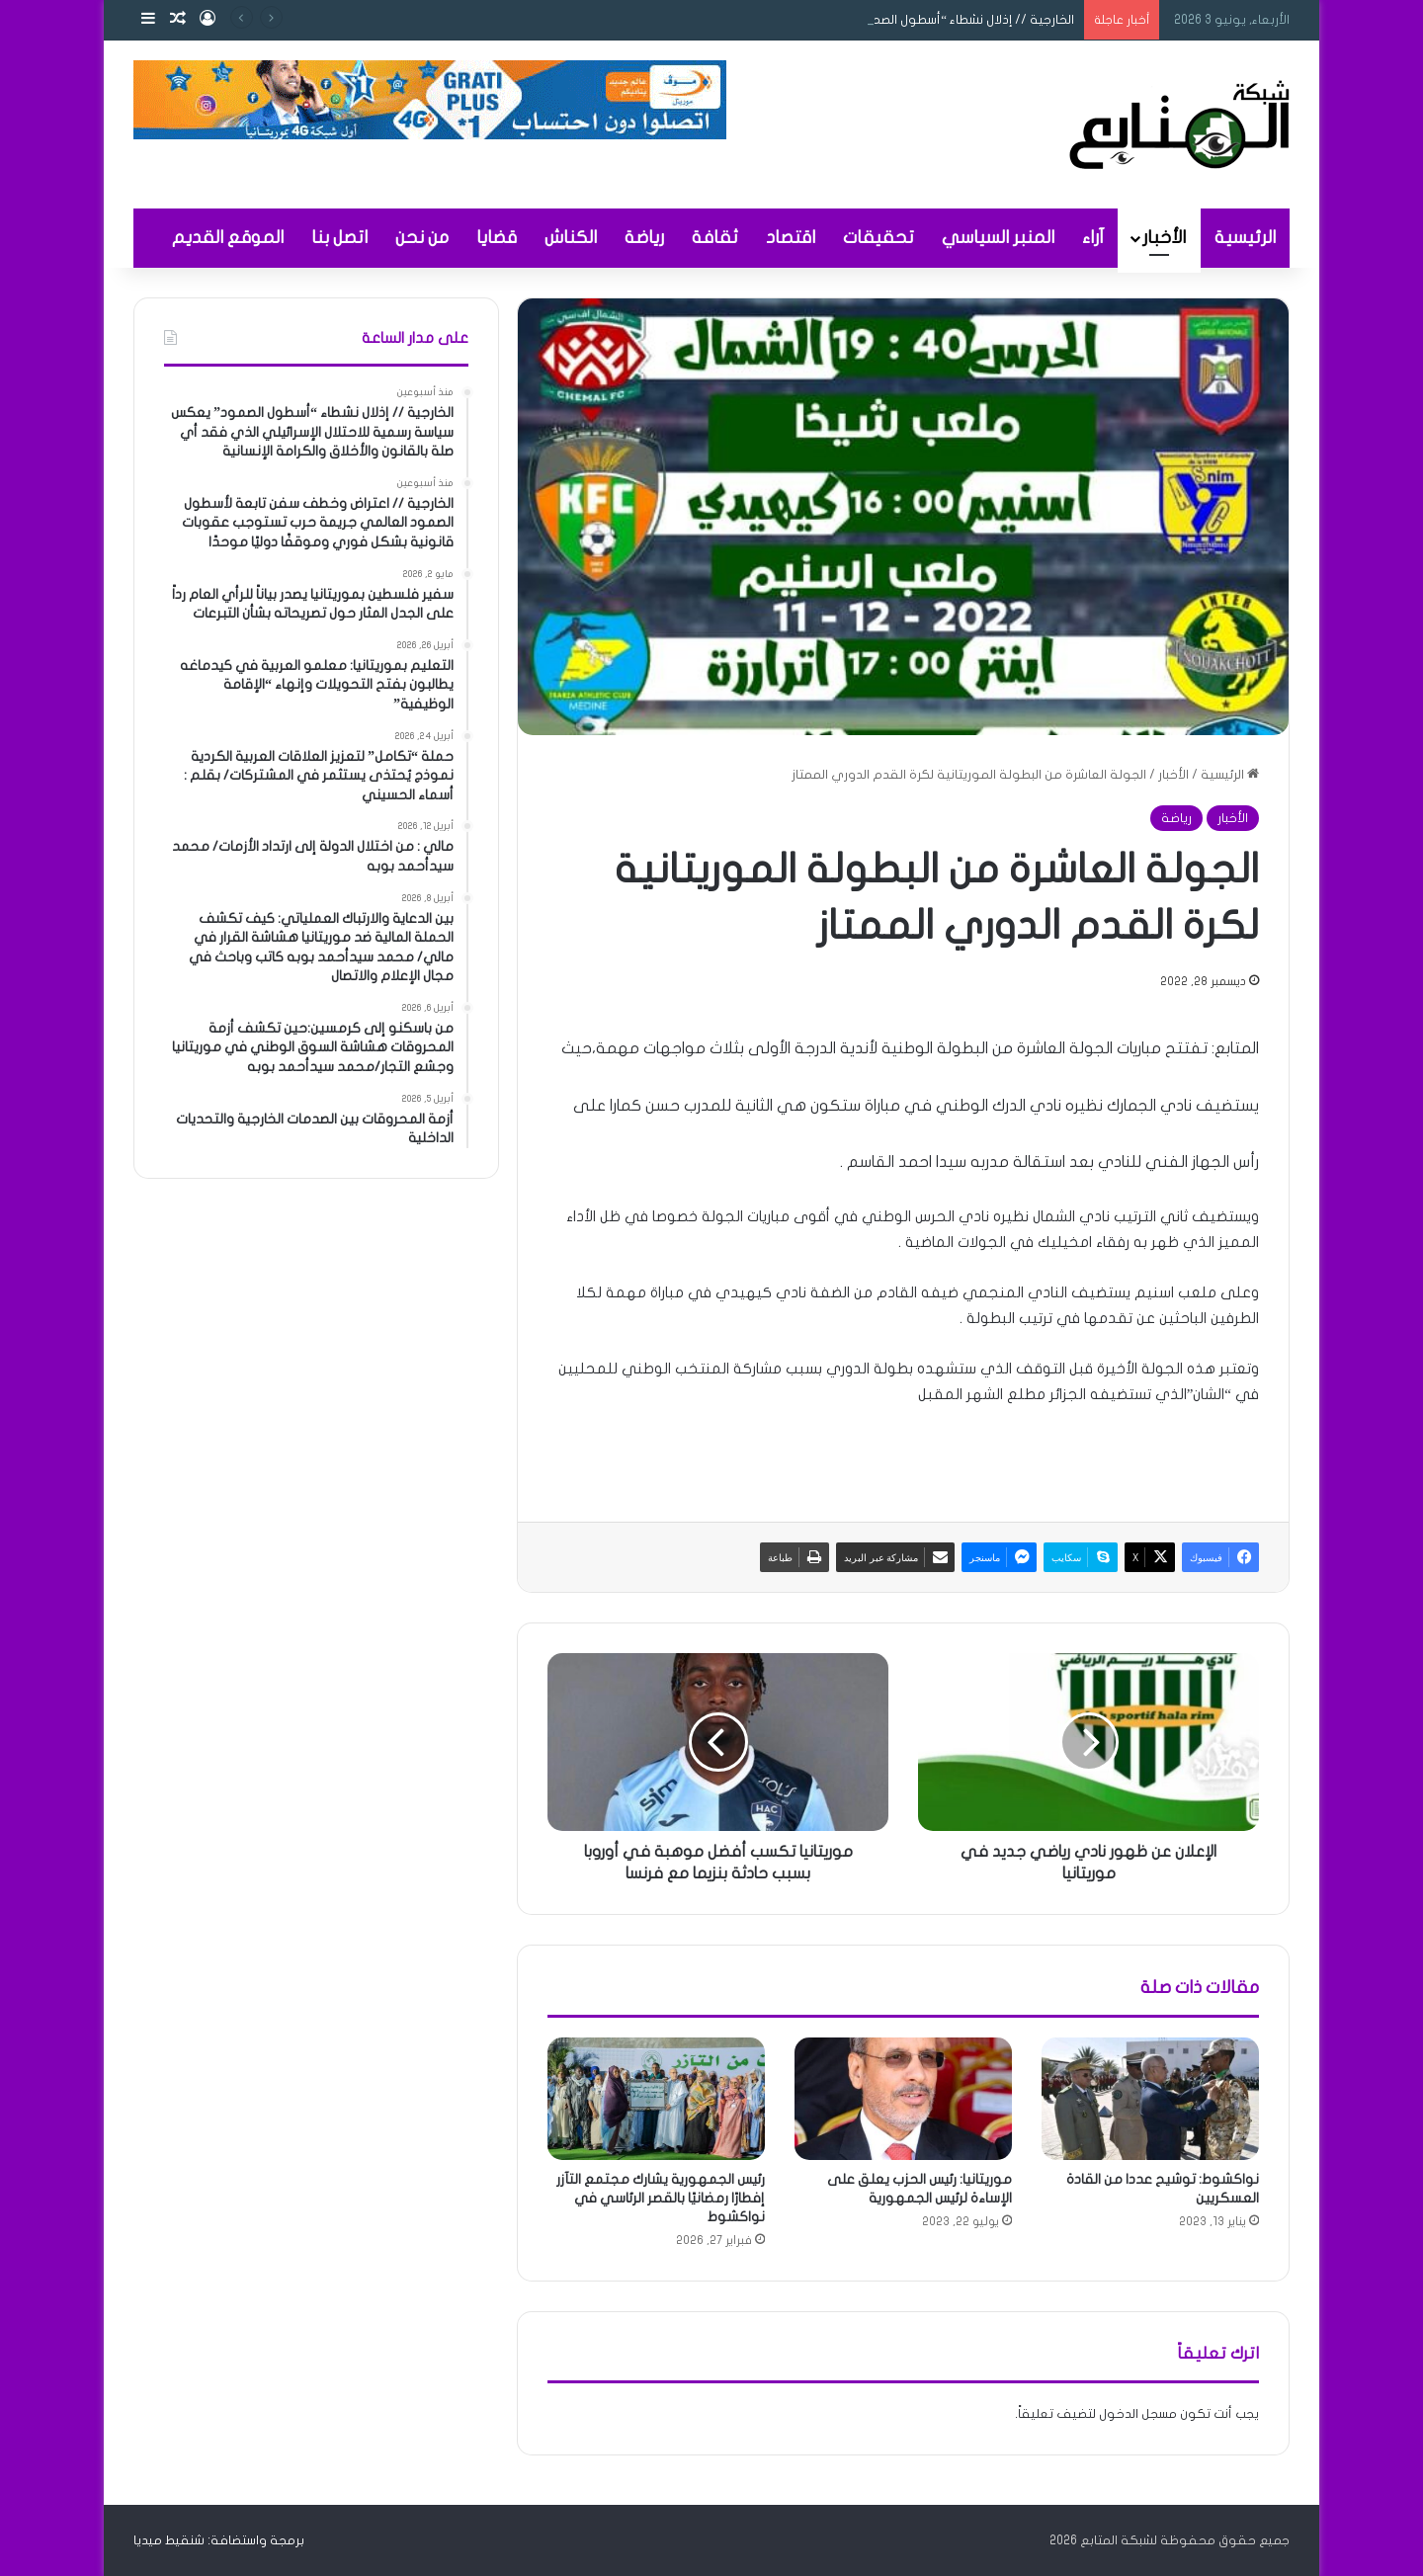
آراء (1093, 237)
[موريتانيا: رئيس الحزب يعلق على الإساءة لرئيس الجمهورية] (903, 2098)
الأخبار (1164, 237)
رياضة (644, 237)
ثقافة (715, 237)
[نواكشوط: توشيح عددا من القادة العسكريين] (1150, 2098)
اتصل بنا (339, 237)
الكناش (570, 237)
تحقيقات (878, 237)
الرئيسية (1245, 237)
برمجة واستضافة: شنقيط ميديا (218, 2540)
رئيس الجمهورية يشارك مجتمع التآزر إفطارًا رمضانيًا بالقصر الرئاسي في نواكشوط (660, 2198)
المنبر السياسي (998, 237)
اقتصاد (790, 237)
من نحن (422, 237)
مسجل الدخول (1138, 2414)
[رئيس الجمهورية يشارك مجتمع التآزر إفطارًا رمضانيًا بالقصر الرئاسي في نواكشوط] (656, 2098)
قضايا (496, 237)
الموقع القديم (228, 237)
